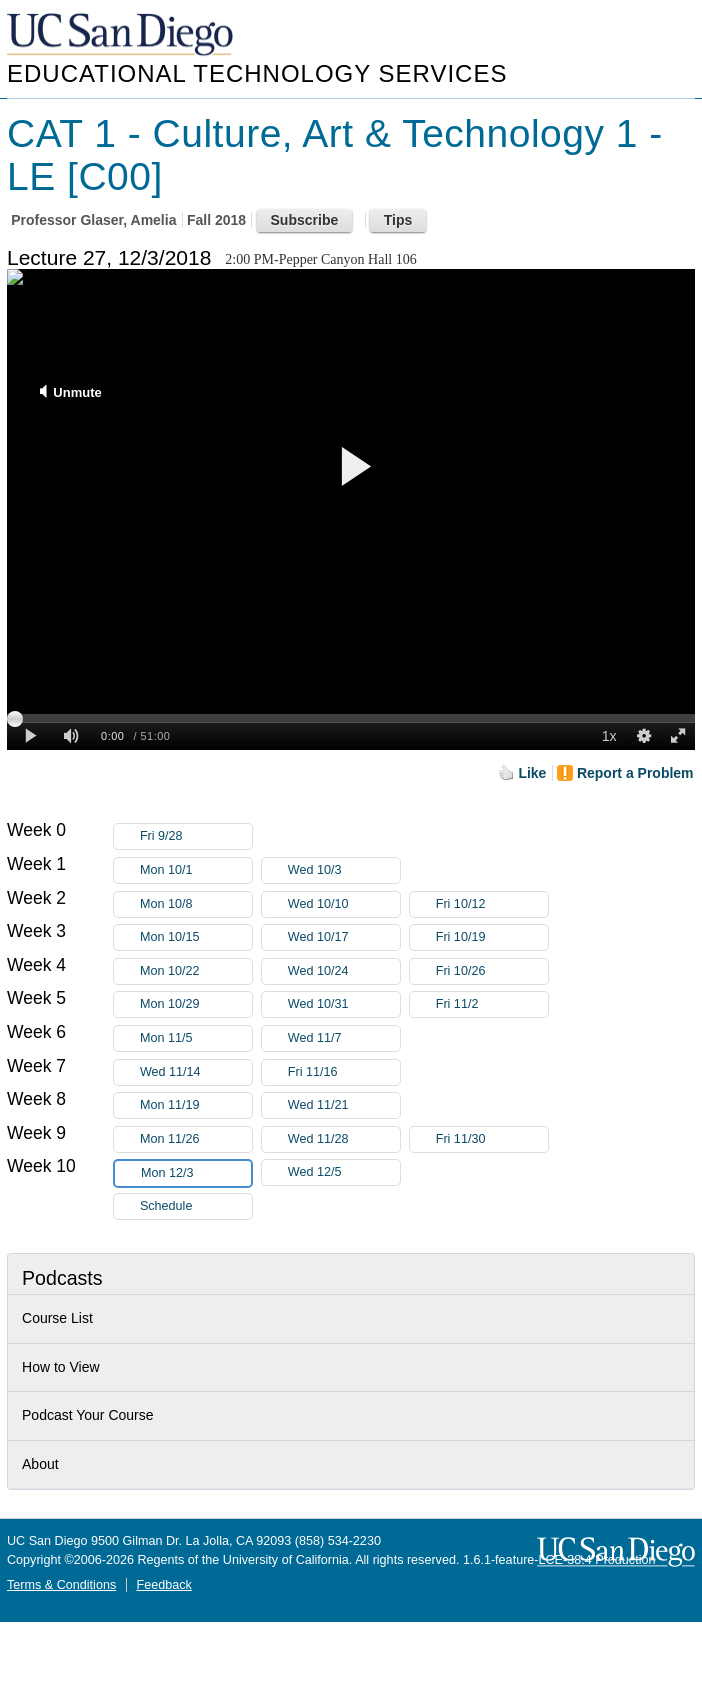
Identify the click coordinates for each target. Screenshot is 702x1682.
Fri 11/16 (344, 1072)
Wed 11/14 (196, 1072)
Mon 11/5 (196, 1038)
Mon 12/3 (196, 1173)
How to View (61, 1367)
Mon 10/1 (196, 870)
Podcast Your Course (88, 1415)
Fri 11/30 (492, 1139)
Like (532, 773)
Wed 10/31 (344, 1004)
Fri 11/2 (492, 1004)
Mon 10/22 (196, 971)
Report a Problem (635, 773)
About (40, 1464)
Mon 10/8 (196, 904)
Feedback (163, 1585)
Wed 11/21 (344, 1105)
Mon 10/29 (196, 1004)
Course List (57, 1318)
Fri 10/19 (492, 937)
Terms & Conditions (61, 1585)
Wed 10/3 (344, 870)
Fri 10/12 (492, 904)
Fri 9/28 (196, 836)
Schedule (166, 1206)
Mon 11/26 (196, 1139)
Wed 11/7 (344, 1038)
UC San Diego (122, 35)
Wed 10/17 (344, 937)
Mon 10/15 (196, 937)
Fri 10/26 (492, 971)
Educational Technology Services (257, 73)
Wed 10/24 (344, 971)
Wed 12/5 (344, 1172)
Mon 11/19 (196, 1105)
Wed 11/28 (344, 1139)
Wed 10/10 (344, 904)
